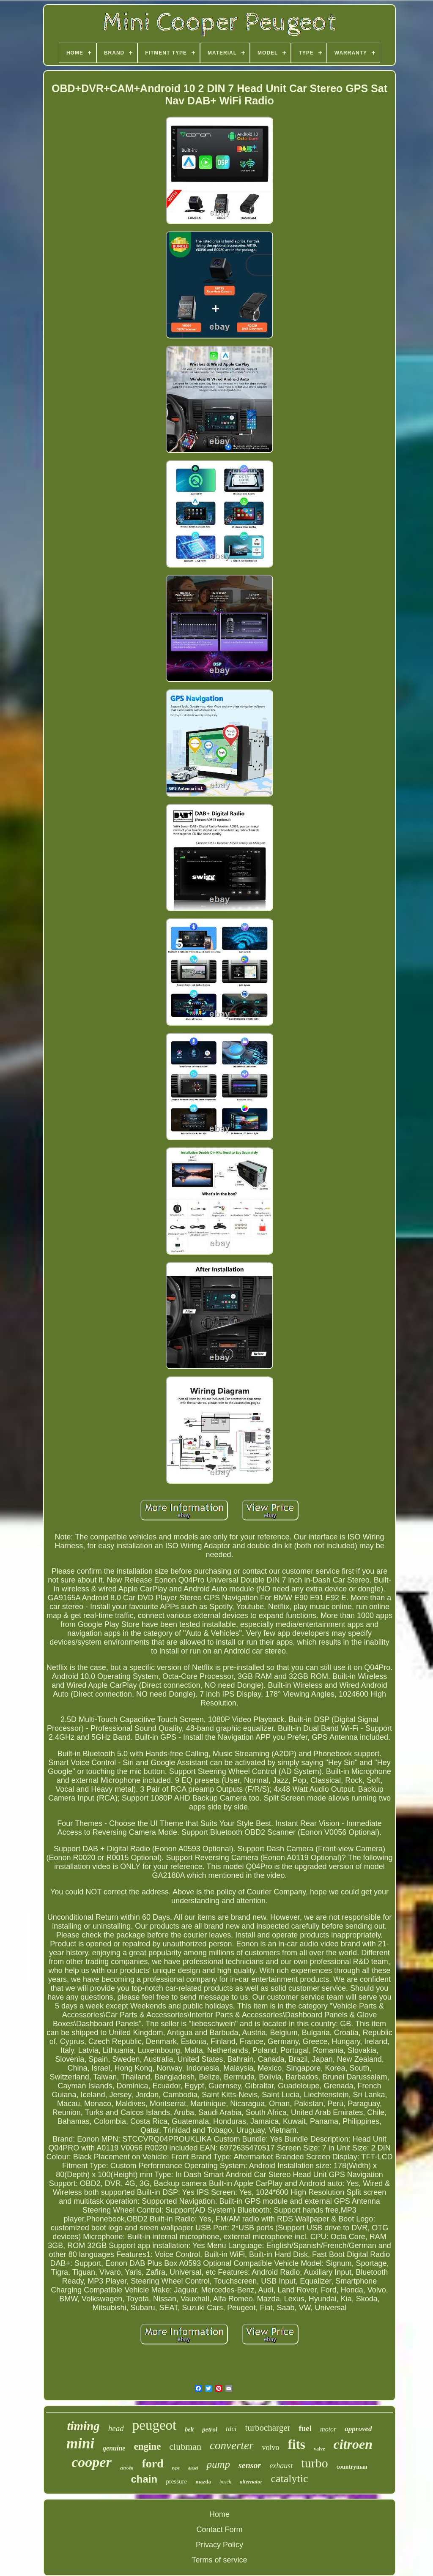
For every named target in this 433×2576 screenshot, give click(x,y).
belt (189, 2429)
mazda (203, 2481)
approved (358, 2429)
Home (219, 2514)
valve (319, 2449)
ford (152, 2463)
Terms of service (219, 2560)
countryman (352, 2467)
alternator (251, 2481)
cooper (91, 2462)
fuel (305, 2428)
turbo (314, 2463)
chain (144, 2479)
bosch (225, 2482)
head (116, 2428)
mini (80, 2443)
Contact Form (219, 2529)
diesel (193, 2468)
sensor (249, 2465)
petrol (209, 2429)
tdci (231, 2429)
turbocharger (267, 2428)
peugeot (154, 2425)
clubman (185, 2446)
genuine (114, 2448)
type (176, 2467)
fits (296, 2444)
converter (231, 2445)
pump (218, 2464)
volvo (271, 2447)
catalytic (289, 2478)
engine (147, 2446)
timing (83, 2426)
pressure (176, 2481)
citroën (127, 2467)
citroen (353, 2444)
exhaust (281, 2465)
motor (328, 2429)
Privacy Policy (219, 2545)
